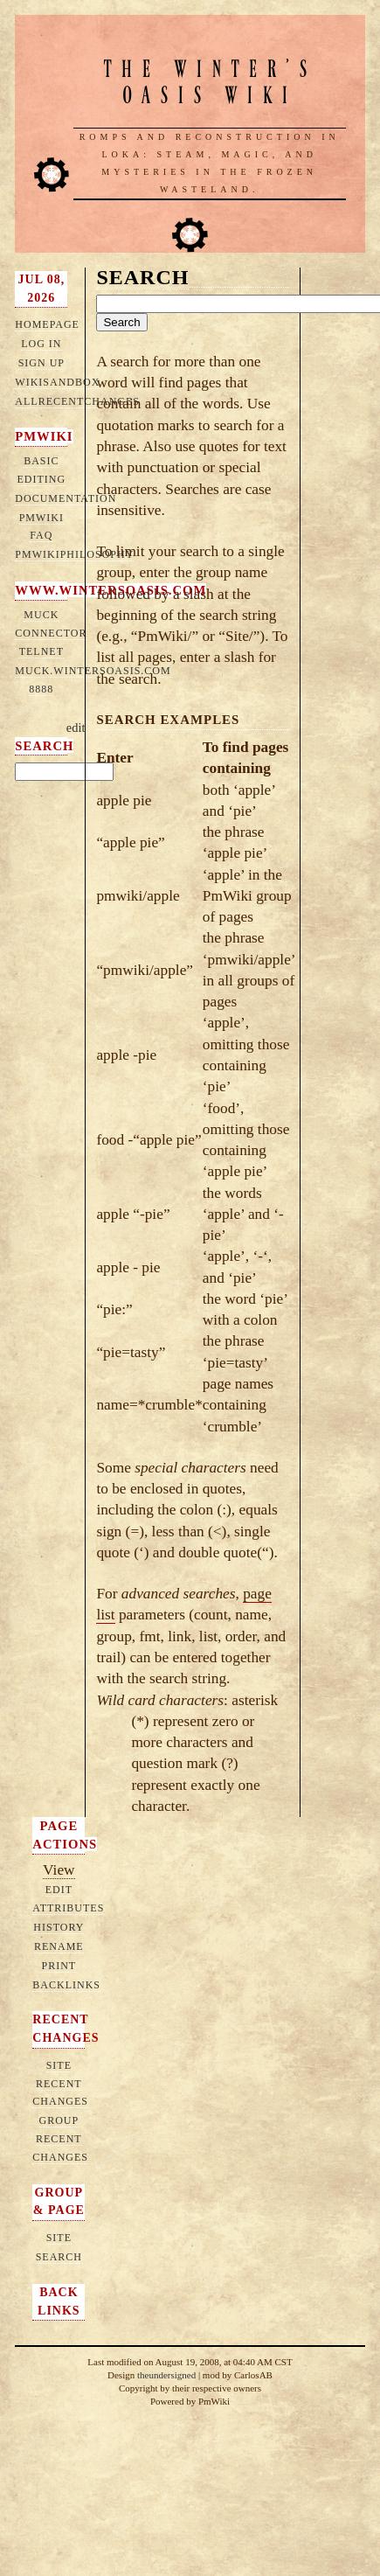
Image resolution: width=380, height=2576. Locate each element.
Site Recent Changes (60, 2083)
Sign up (41, 363)
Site (59, 2237)
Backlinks (66, 1985)
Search (44, 746)
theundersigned (166, 2375)
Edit (59, 1889)
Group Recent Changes (60, 2138)
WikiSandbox (57, 382)
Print (59, 1966)
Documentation (65, 498)
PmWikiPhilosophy (74, 554)
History (58, 1927)
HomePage (47, 324)
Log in (41, 344)
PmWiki (44, 436)
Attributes (68, 1908)
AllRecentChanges (77, 401)
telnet (41, 651)
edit (76, 728)
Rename (59, 1946)
